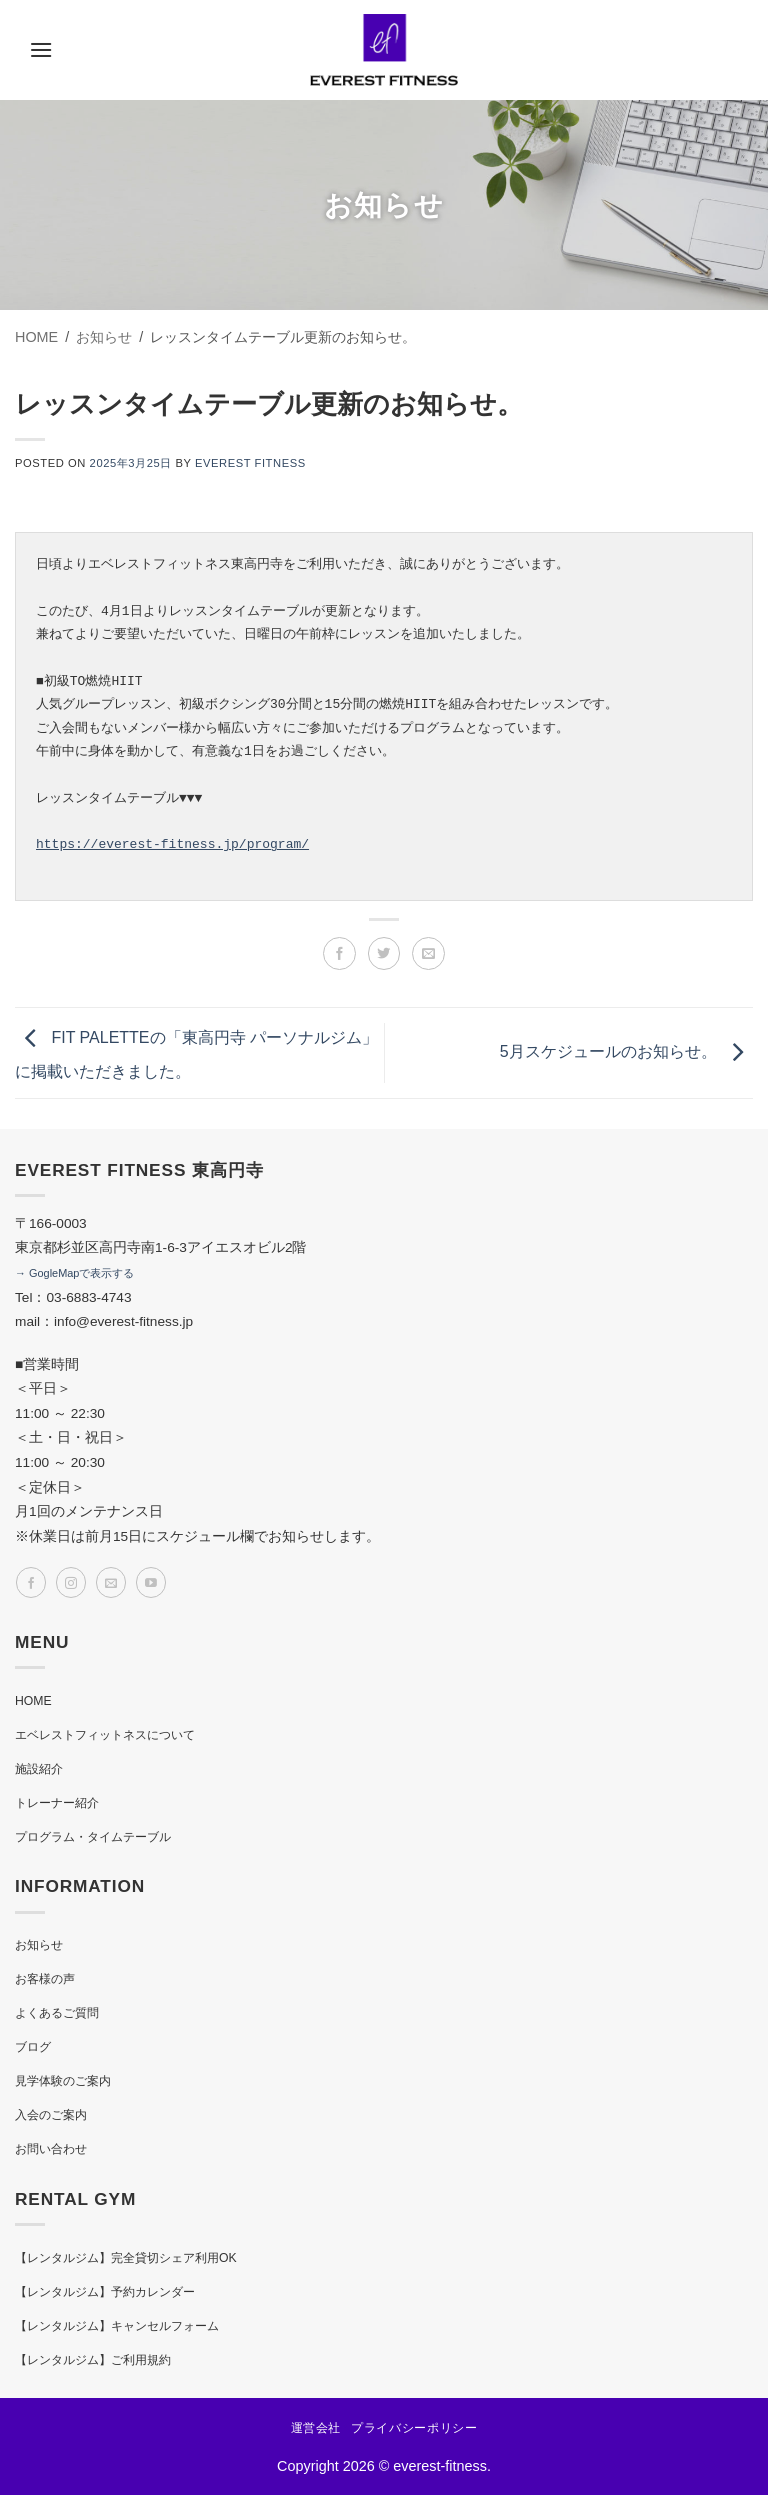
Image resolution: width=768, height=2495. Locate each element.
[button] (41, 49)
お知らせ (39, 1945)
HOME (33, 1701)
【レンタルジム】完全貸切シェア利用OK (126, 2258)
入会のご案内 (51, 2115)
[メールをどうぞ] (111, 1582)
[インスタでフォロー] (71, 1582)
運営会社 (316, 2428)
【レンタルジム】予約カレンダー (105, 2292)
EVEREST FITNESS (250, 463)
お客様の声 (45, 1979)
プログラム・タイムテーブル (93, 1837)
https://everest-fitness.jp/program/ (172, 844)
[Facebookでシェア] (339, 953)
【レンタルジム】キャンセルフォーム (117, 2326)
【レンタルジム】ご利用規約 (93, 2360)
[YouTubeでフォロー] (151, 1582)
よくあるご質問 (57, 2013)
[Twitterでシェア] (384, 953)
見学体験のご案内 (63, 2081)
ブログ (33, 2047)
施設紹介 (39, 1769)
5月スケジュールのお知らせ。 (626, 1051)
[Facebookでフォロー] (31, 1582)
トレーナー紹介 (57, 1803)
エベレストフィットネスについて (105, 1735)
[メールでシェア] (428, 953)
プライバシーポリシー (414, 2428)
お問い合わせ (51, 2149)
